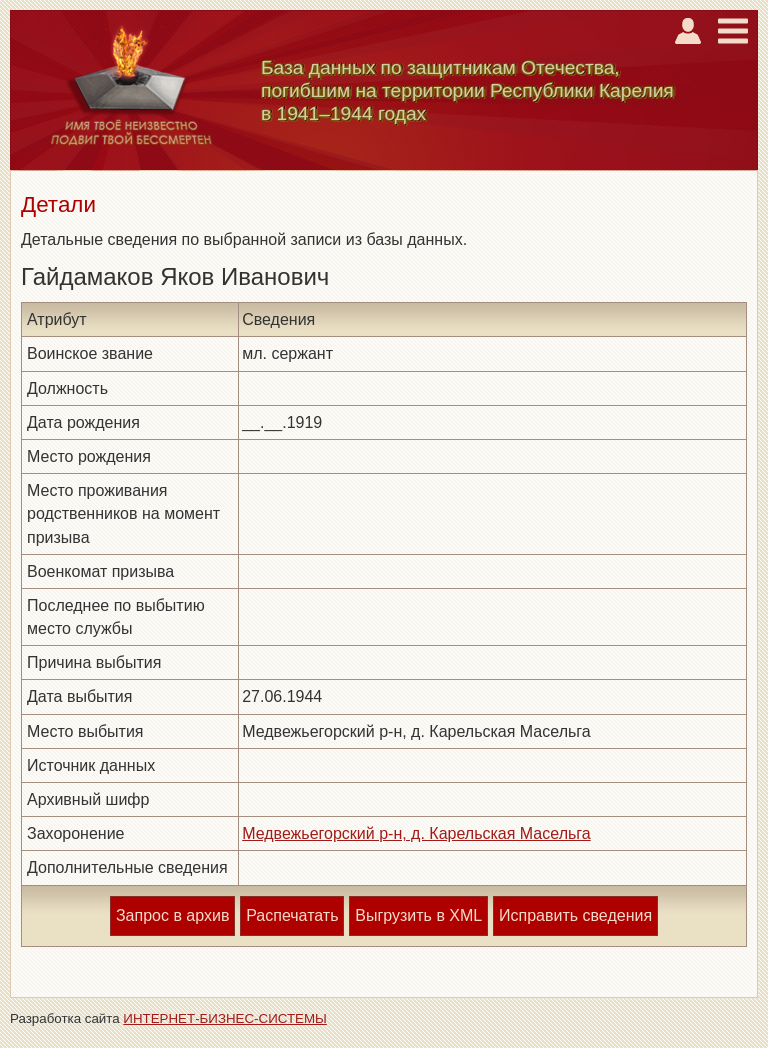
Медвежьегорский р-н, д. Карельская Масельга (416, 833)
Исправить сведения (575, 915)
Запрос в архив (172, 915)
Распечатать (292, 915)
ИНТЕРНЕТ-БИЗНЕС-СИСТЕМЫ (225, 1018)
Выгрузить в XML (418, 915)
